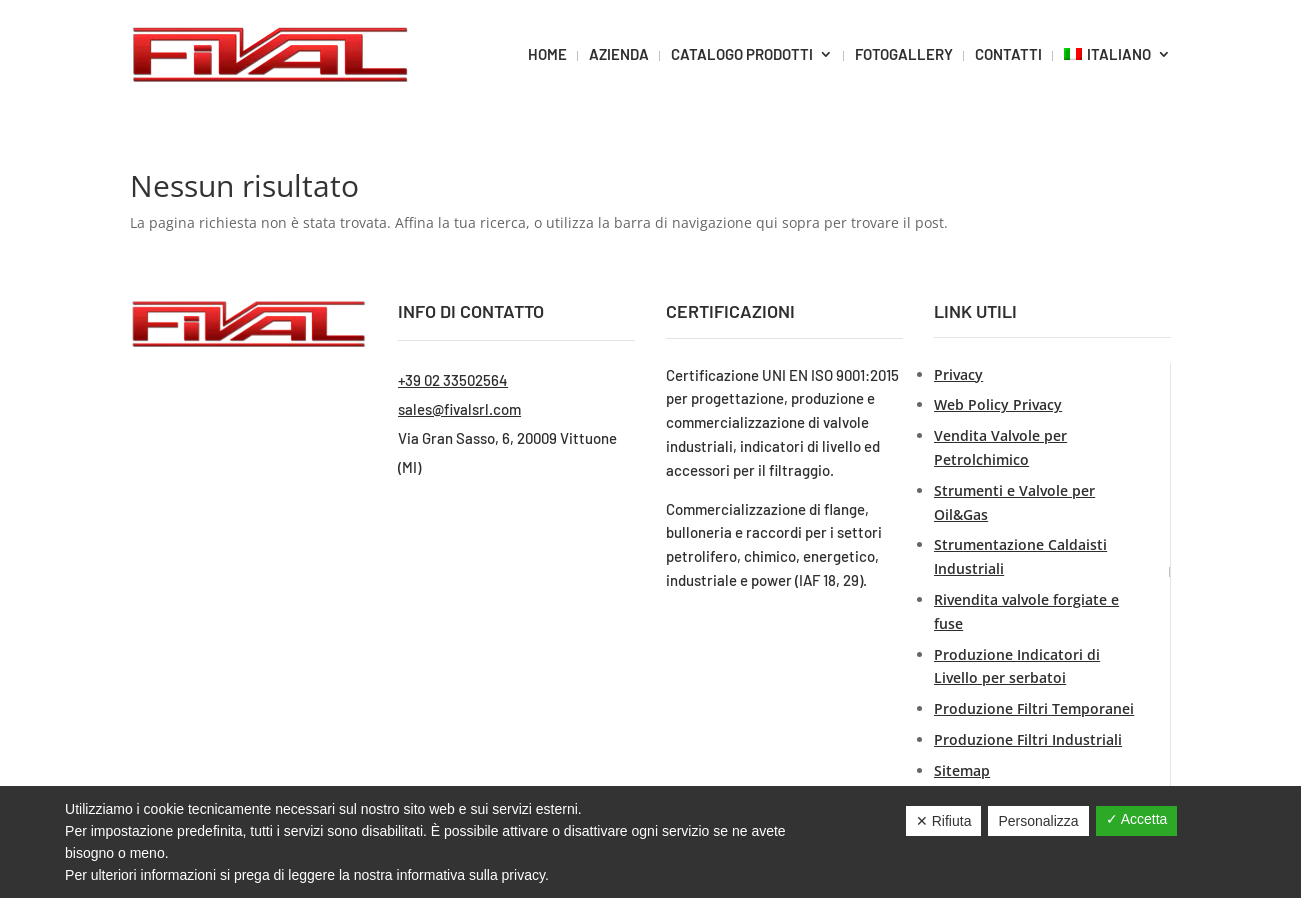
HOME (547, 54)
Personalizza (1038, 821)
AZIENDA (619, 54)
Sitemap (962, 770)
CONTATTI (1008, 54)
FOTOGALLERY (904, 54)
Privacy (958, 374)
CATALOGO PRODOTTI (742, 54)
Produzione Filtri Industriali (1028, 739)
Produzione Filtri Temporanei (1034, 708)
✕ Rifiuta (944, 821)
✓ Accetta (1137, 819)
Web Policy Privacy (998, 404)
